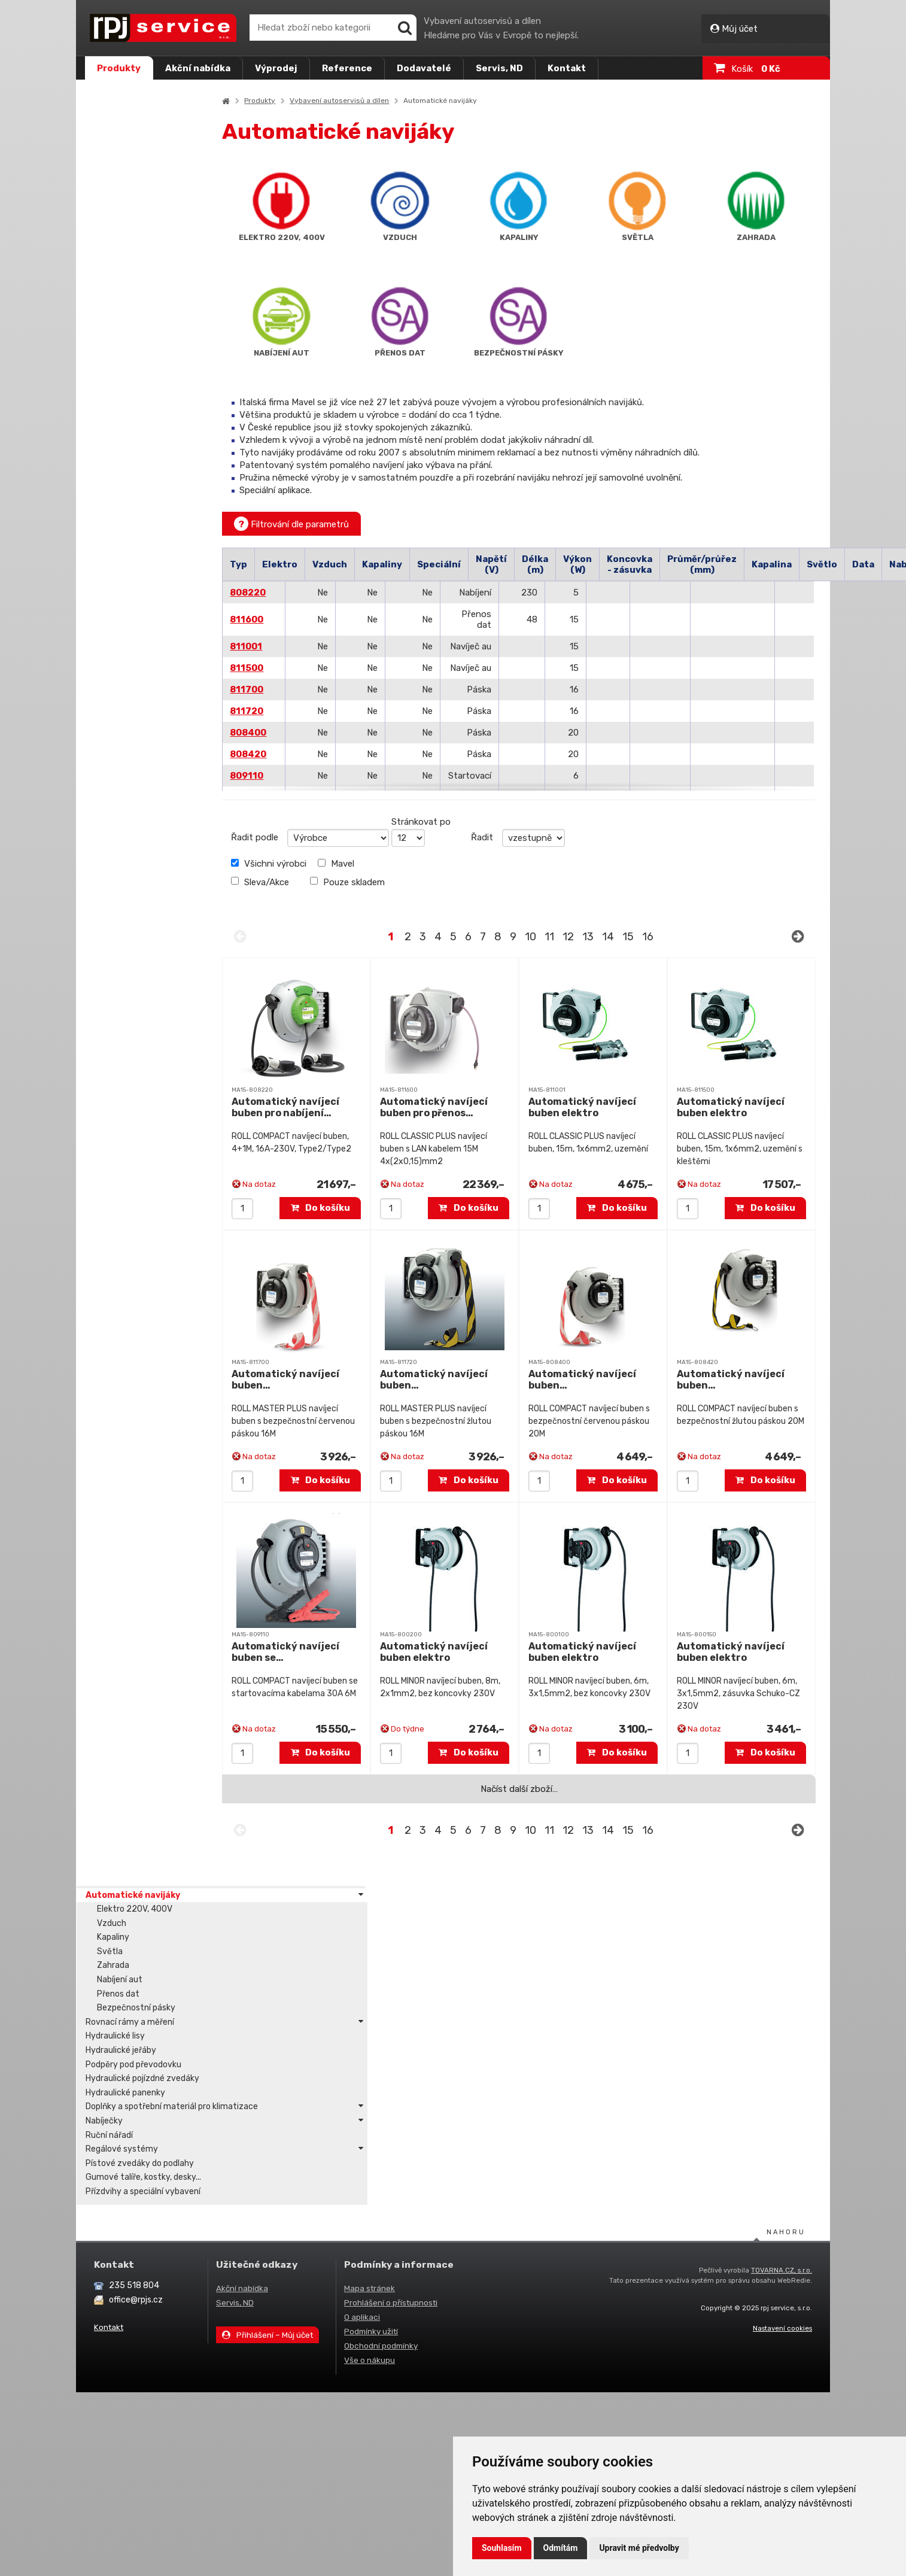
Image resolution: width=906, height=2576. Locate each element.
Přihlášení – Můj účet (267, 1998)
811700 (286, 689)
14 (627, 936)
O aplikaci (362, 1980)
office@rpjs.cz (136, 1963)
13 (607, 936)
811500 (286, 668)
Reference (347, 68)
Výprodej (276, 68)
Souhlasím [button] (502, 2548)
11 (568, 936)
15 (647, 936)
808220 (287, 592)
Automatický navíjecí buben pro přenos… (463, 1107)
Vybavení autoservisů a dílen (378, 100)
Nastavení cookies (782, 1991)
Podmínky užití (371, 1994)
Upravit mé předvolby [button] (639, 2548)
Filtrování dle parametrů (330, 524)
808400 (287, 732)
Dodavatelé (424, 68)
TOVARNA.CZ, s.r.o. (781, 1933)
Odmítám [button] (560, 2548)
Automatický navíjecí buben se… (325, 1652)
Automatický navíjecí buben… (325, 1379)
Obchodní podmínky (381, 2008)
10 (549, 936)
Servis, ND (499, 68)
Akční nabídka (197, 68)
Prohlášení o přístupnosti (390, 1965)
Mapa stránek (369, 1951)
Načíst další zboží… (538, 1789)
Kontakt (567, 68)
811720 (286, 711)
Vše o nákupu (369, 2023)
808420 (287, 754)
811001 (285, 646)
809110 (286, 775)
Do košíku (350, 1207)
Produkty (119, 68)
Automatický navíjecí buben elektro (602, 1107)
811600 (286, 619)
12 (587, 936)
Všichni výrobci (308, 863)
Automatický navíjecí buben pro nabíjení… (325, 1107)
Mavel (375, 863)
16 (667, 936)
